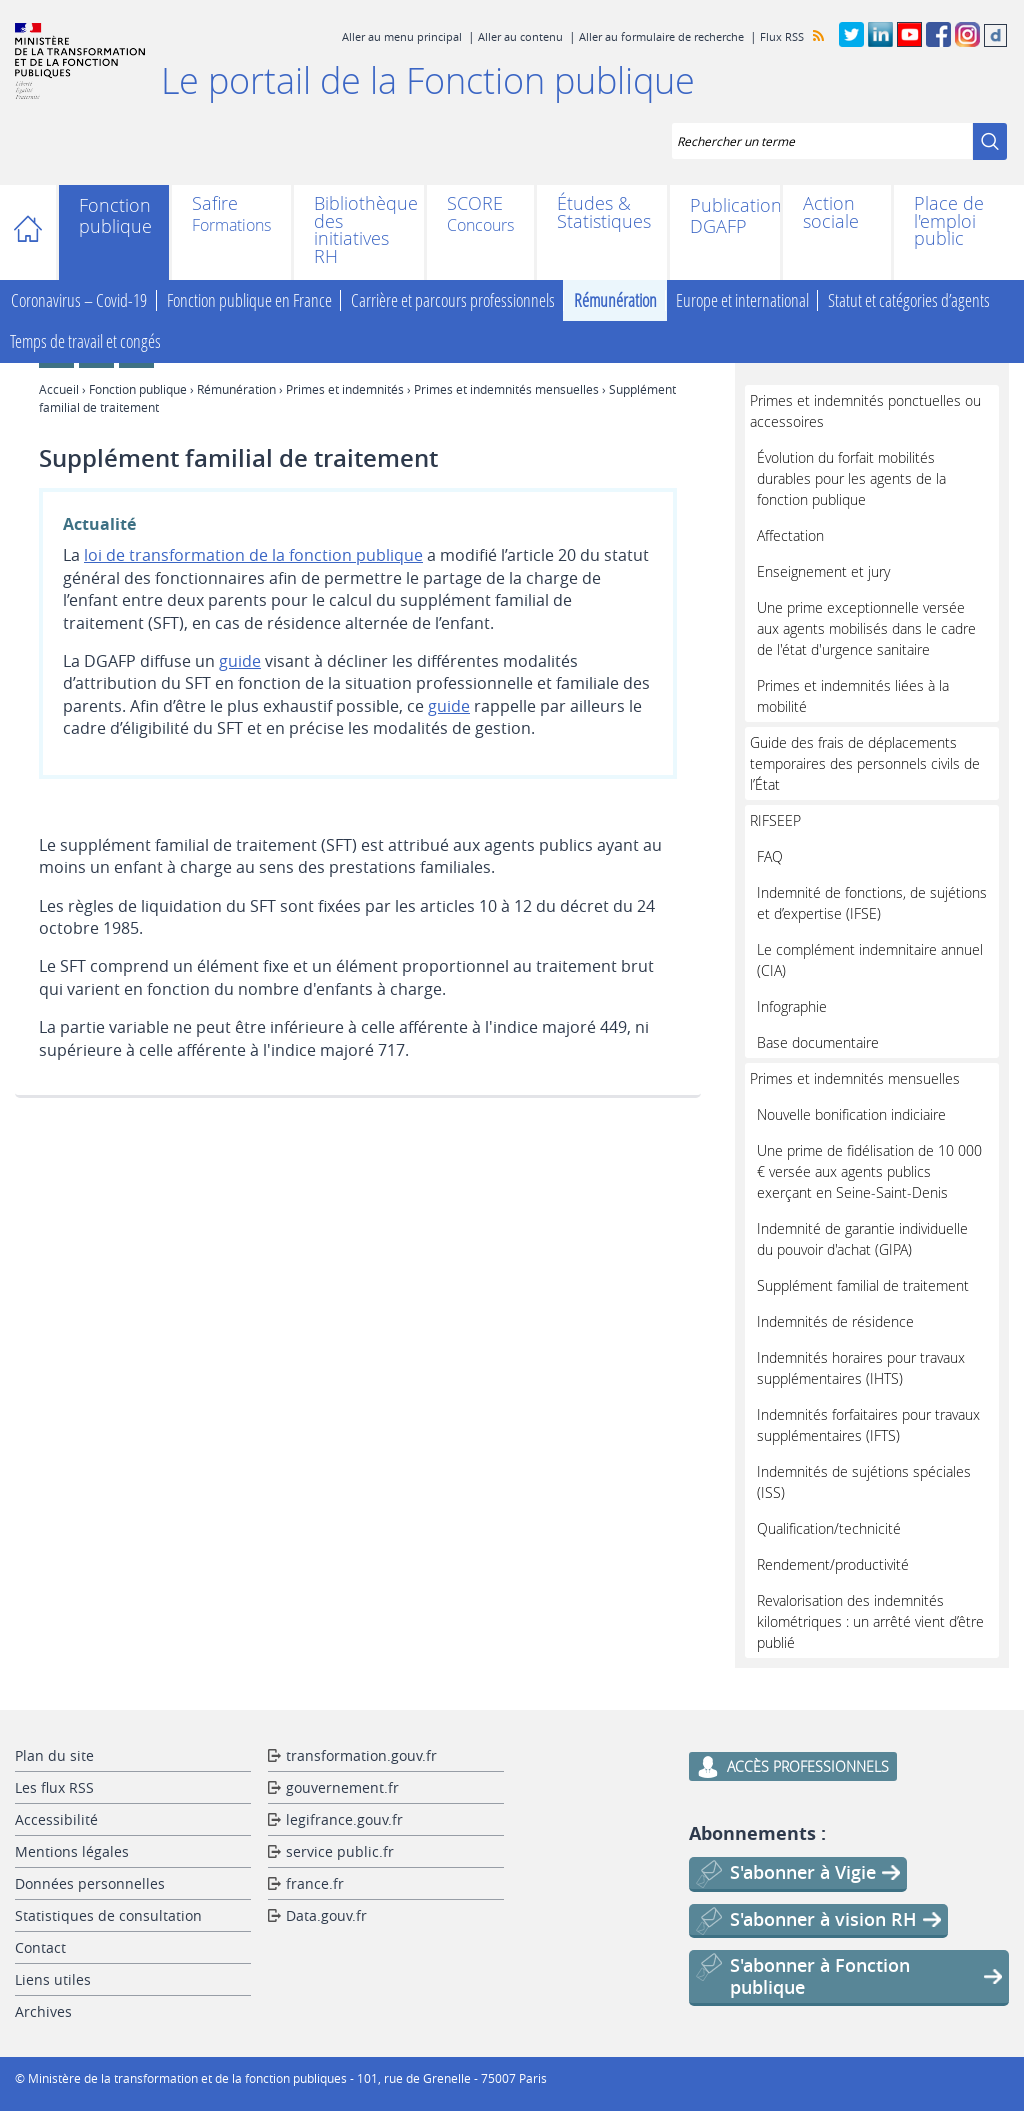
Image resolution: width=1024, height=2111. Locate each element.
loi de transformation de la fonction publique (253, 555)
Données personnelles (90, 1883)
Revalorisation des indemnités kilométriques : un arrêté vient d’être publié (870, 1621)
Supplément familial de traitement (863, 1285)
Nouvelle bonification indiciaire (851, 1114)
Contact (40, 1947)
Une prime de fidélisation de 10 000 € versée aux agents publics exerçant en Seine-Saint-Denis (869, 1171)
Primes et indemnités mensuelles (506, 389)
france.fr (315, 1883)
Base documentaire (818, 1042)
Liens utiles (53, 1979)
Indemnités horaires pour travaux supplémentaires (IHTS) (861, 1368)
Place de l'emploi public (949, 221)
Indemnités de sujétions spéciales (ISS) (864, 1482)
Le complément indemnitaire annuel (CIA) (870, 960)
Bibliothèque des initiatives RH (359, 230)
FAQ (770, 856)
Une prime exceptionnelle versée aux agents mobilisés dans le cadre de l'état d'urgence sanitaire (866, 628)
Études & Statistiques (602, 212)
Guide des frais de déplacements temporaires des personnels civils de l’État (865, 763)
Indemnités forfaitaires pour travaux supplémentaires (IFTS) (868, 1425)
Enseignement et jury (823, 571)
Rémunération (615, 300)
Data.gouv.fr (326, 1915)
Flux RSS (782, 36)
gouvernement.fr (342, 1787)
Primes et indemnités (345, 389)
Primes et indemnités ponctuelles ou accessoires (865, 411)
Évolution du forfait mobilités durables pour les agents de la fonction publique (851, 478)
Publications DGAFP (725, 216)
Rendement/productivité (833, 1564)
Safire (215, 205)
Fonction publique (114, 216)
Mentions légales (72, 1851)
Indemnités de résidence (835, 1321)
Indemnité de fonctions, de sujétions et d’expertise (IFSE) (872, 903)
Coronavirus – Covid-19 (79, 300)
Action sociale (831, 212)
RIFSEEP (775, 820)
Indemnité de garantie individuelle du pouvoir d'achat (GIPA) (862, 1239)
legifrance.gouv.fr (344, 1819)
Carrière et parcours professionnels (453, 300)
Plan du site (54, 1755)
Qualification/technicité (829, 1528)
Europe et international (742, 300)
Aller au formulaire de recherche (661, 36)
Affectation (790, 535)
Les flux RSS (54, 1787)
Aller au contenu (520, 36)
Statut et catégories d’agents (909, 300)
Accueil (37, 232)
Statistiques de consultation (108, 1915)
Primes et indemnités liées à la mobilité (853, 696)
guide (240, 661)
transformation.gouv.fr (361, 1755)
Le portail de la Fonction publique (428, 80)
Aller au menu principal (402, 36)
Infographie (792, 1006)
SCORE (475, 205)
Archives (43, 2011)
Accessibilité (56, 1819)
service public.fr (340, 1851)
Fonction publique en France (249, 300)
